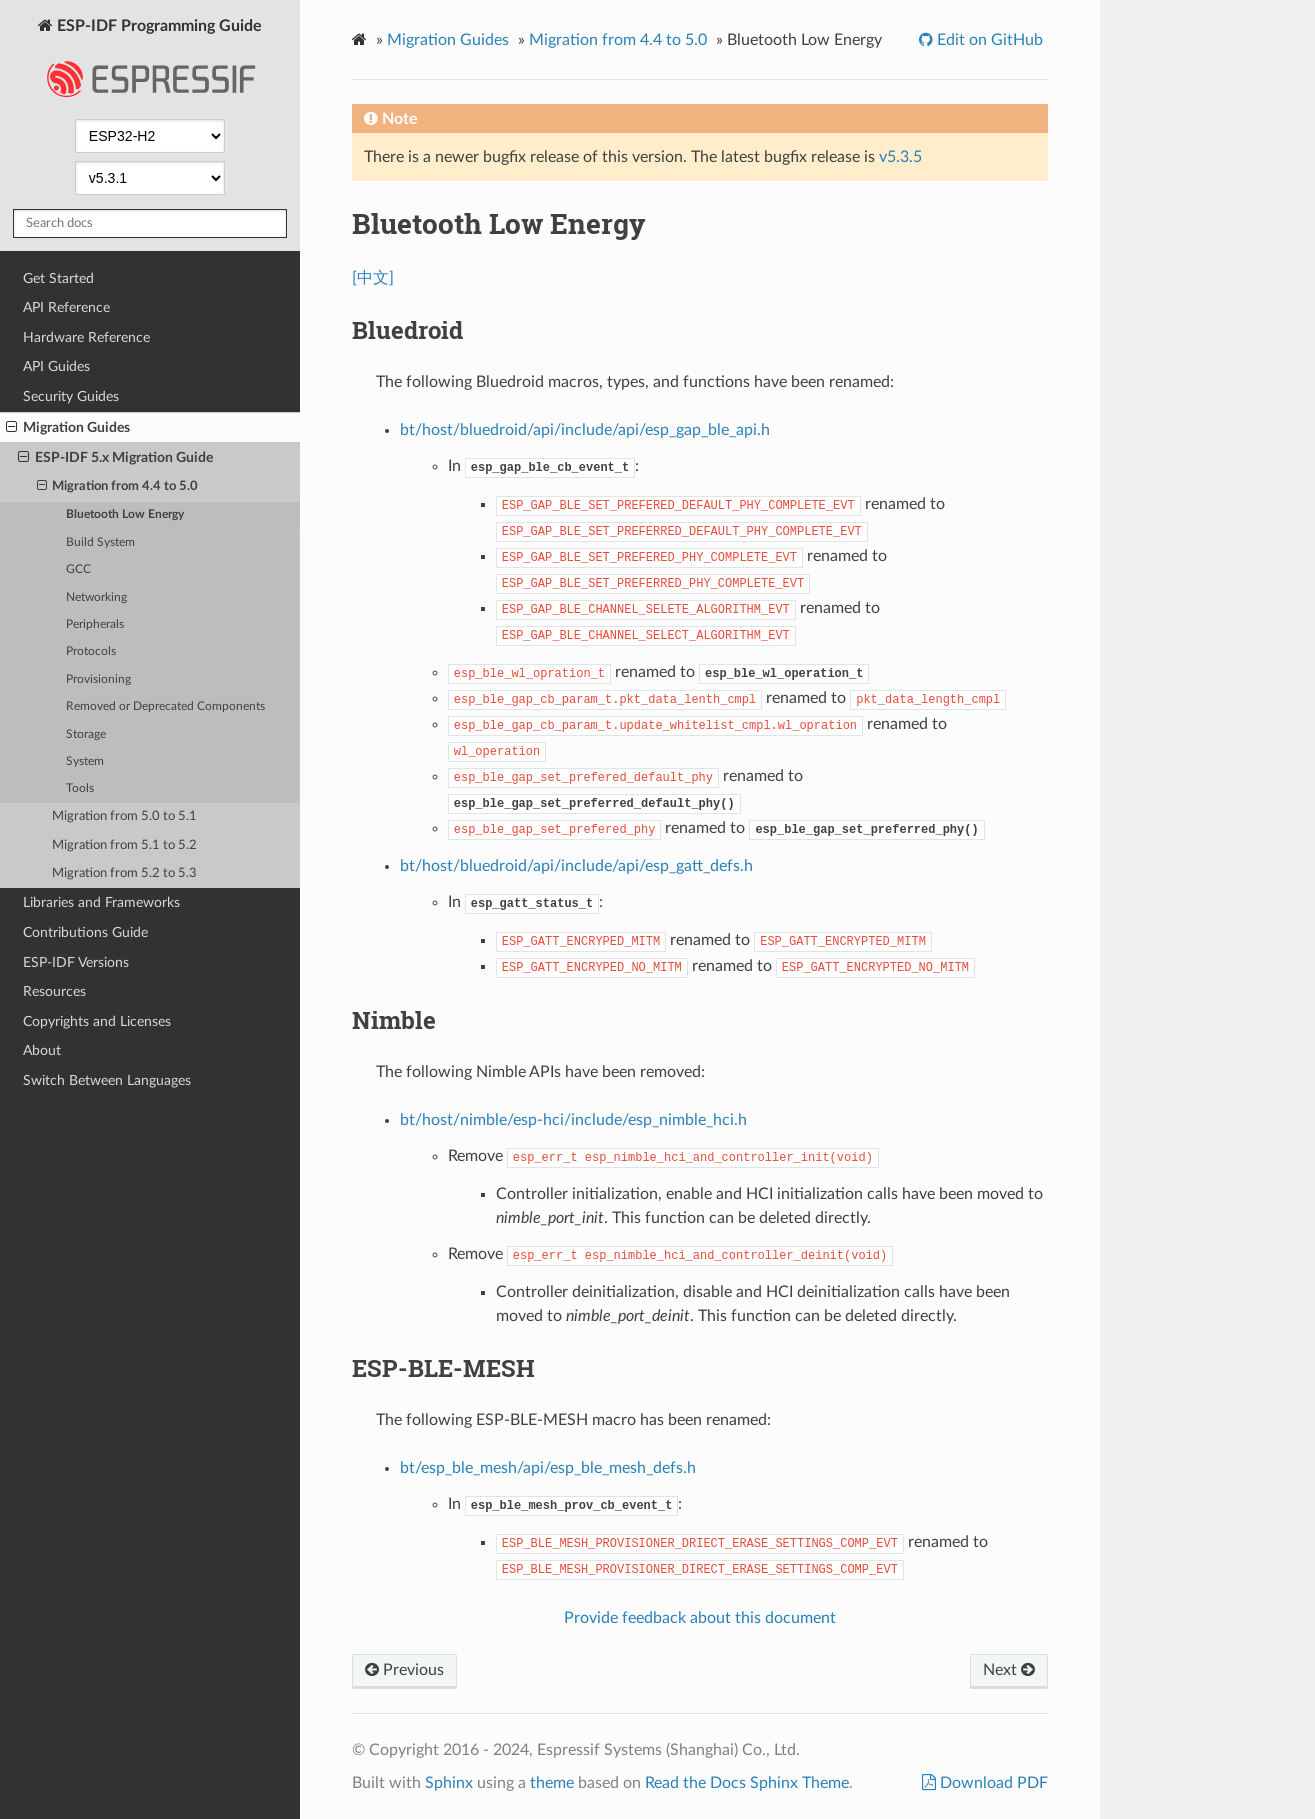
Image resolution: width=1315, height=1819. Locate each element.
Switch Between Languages (107, 1080)
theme (552, 1783)
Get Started (58, 278)
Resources (54, 991)
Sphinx (449, 1783)
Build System (100, 542)
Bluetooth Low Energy (125, 514)
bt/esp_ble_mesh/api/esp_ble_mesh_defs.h (548, 1468)
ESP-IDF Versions (76, 962)
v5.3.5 (900, 157)
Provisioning (98, 679)
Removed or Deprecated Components (165, 706)
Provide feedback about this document (700, 1618)
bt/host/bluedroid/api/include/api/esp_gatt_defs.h (576, 866)
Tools (80, 788)
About (42, 1050)
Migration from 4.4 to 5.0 (118, 487)
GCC (78, 569)
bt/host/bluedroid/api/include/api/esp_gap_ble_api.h (585, 430)
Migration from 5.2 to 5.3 (124, 873)
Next (1009, 1670)
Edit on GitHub (988, 40)
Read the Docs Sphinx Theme (747, 1783)
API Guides (56, 366)
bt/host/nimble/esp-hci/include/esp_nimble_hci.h (573, 1120)
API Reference (66, 307)
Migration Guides (68, 428)
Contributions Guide (85, 932)
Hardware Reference (86, 337)
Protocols (91, 651)
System (85, 761)
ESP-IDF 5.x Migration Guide (115, 458)
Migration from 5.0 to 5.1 (124, 816)
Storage (86, 734)
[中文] (373, 278)
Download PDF (992, 1783)
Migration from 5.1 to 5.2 (124, 845)
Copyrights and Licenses (97, 1021)
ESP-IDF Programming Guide (150, 64)
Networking (96, 597)
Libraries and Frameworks (101, 902)
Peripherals (95, 624)
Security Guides (71, 396)
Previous (404, 1670)
